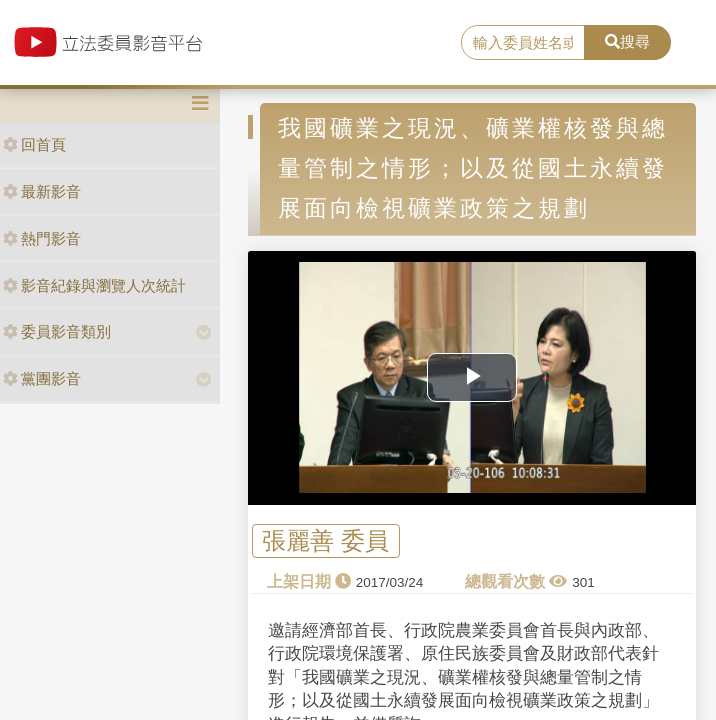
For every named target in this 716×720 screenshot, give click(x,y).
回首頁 (34, 144)
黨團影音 (42, 378)
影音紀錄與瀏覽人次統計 (94, 285)
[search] (523, 43)
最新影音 (42, 191)
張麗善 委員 (325, 540)
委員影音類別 (57, 331)
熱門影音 (42, 238)
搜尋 (627, 41)
